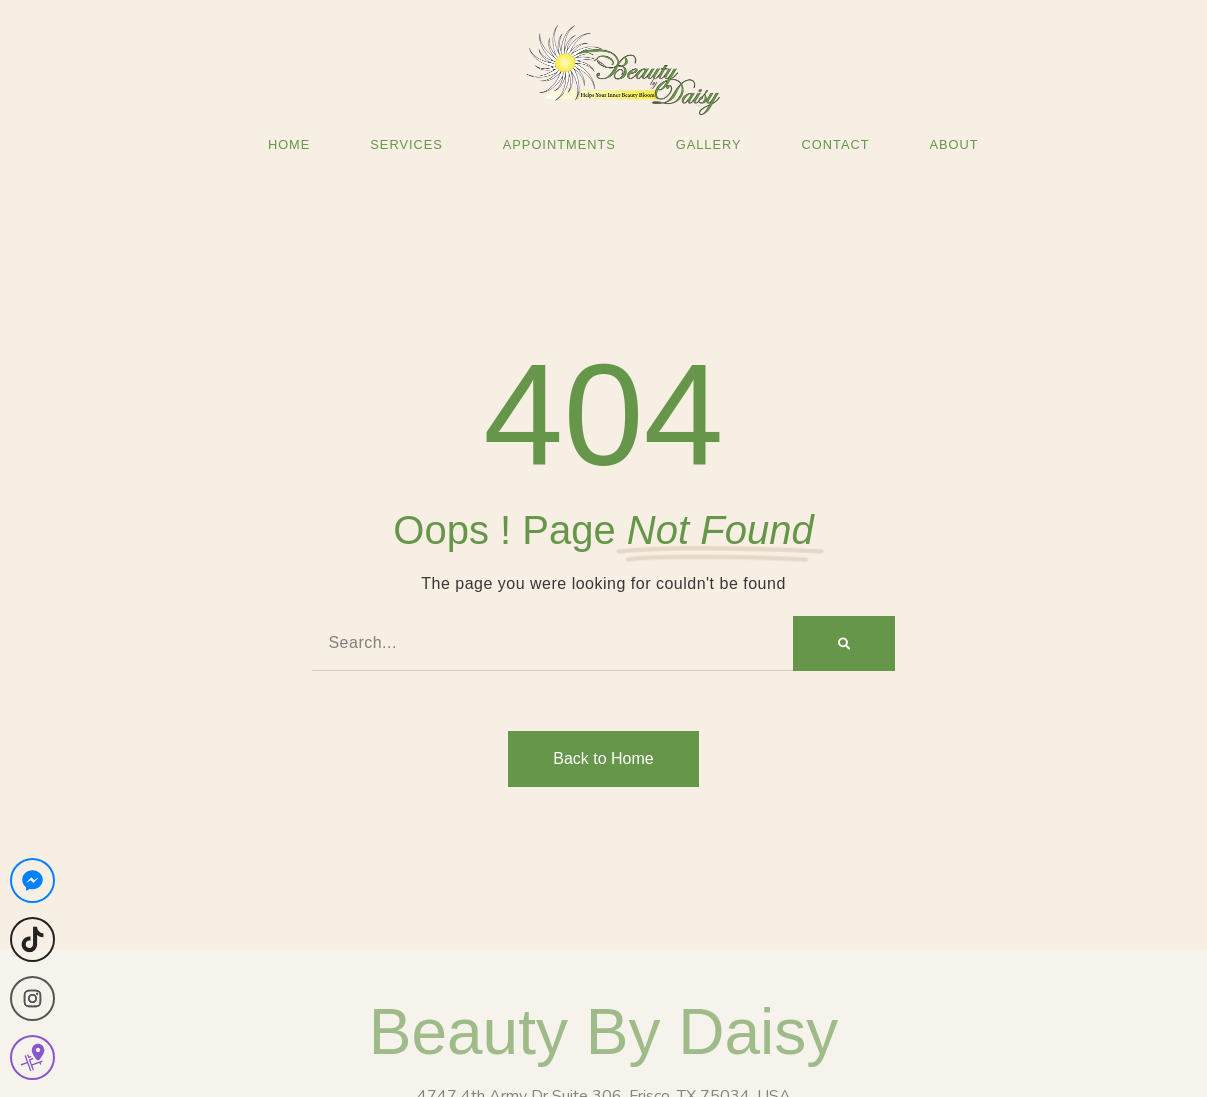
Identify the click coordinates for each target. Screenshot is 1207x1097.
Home (289, 144)
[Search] (844, 643)
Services (406, 144)
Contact (836, 144)
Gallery (709, 144)
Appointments (559, 144)
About (953, 144)
